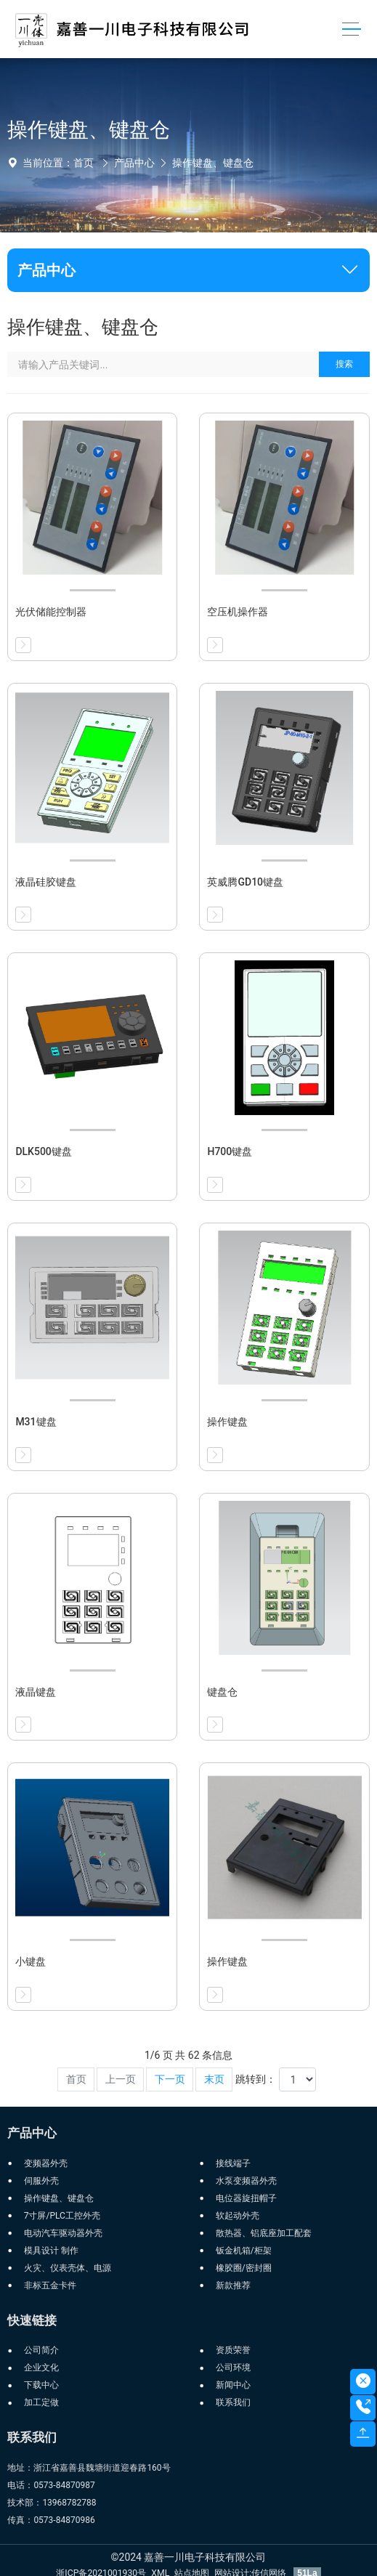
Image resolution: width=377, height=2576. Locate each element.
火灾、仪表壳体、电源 (67, 2268)
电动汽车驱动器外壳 (63, 2233)
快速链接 (32, 2320)
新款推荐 (233, 2285)
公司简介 (41, 2350)
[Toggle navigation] (351, 29)
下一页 (170, 2079)
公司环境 (233, 2367)
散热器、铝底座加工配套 (264, 2233)
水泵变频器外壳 (246, 2181)
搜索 (344, 364)
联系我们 (233, 2402)
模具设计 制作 (51, 2250)
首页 (83, 163)
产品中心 (134, 163)
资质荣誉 (233, 2350)
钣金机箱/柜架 (244, 2250)
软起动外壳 (237, 2216)
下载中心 (41, 2385)
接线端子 (233, 2163)
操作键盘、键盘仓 (213, 163)
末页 (214, 2079)
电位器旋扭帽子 (246, 2198)
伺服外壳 (41, 2181)
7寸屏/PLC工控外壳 (62, 2216)
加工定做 (41, 2402)
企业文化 (41, 2367)
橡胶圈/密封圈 (244, 2268)
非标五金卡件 (50, 2285)
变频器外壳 (46, 2163)
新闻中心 (233, 2385)
